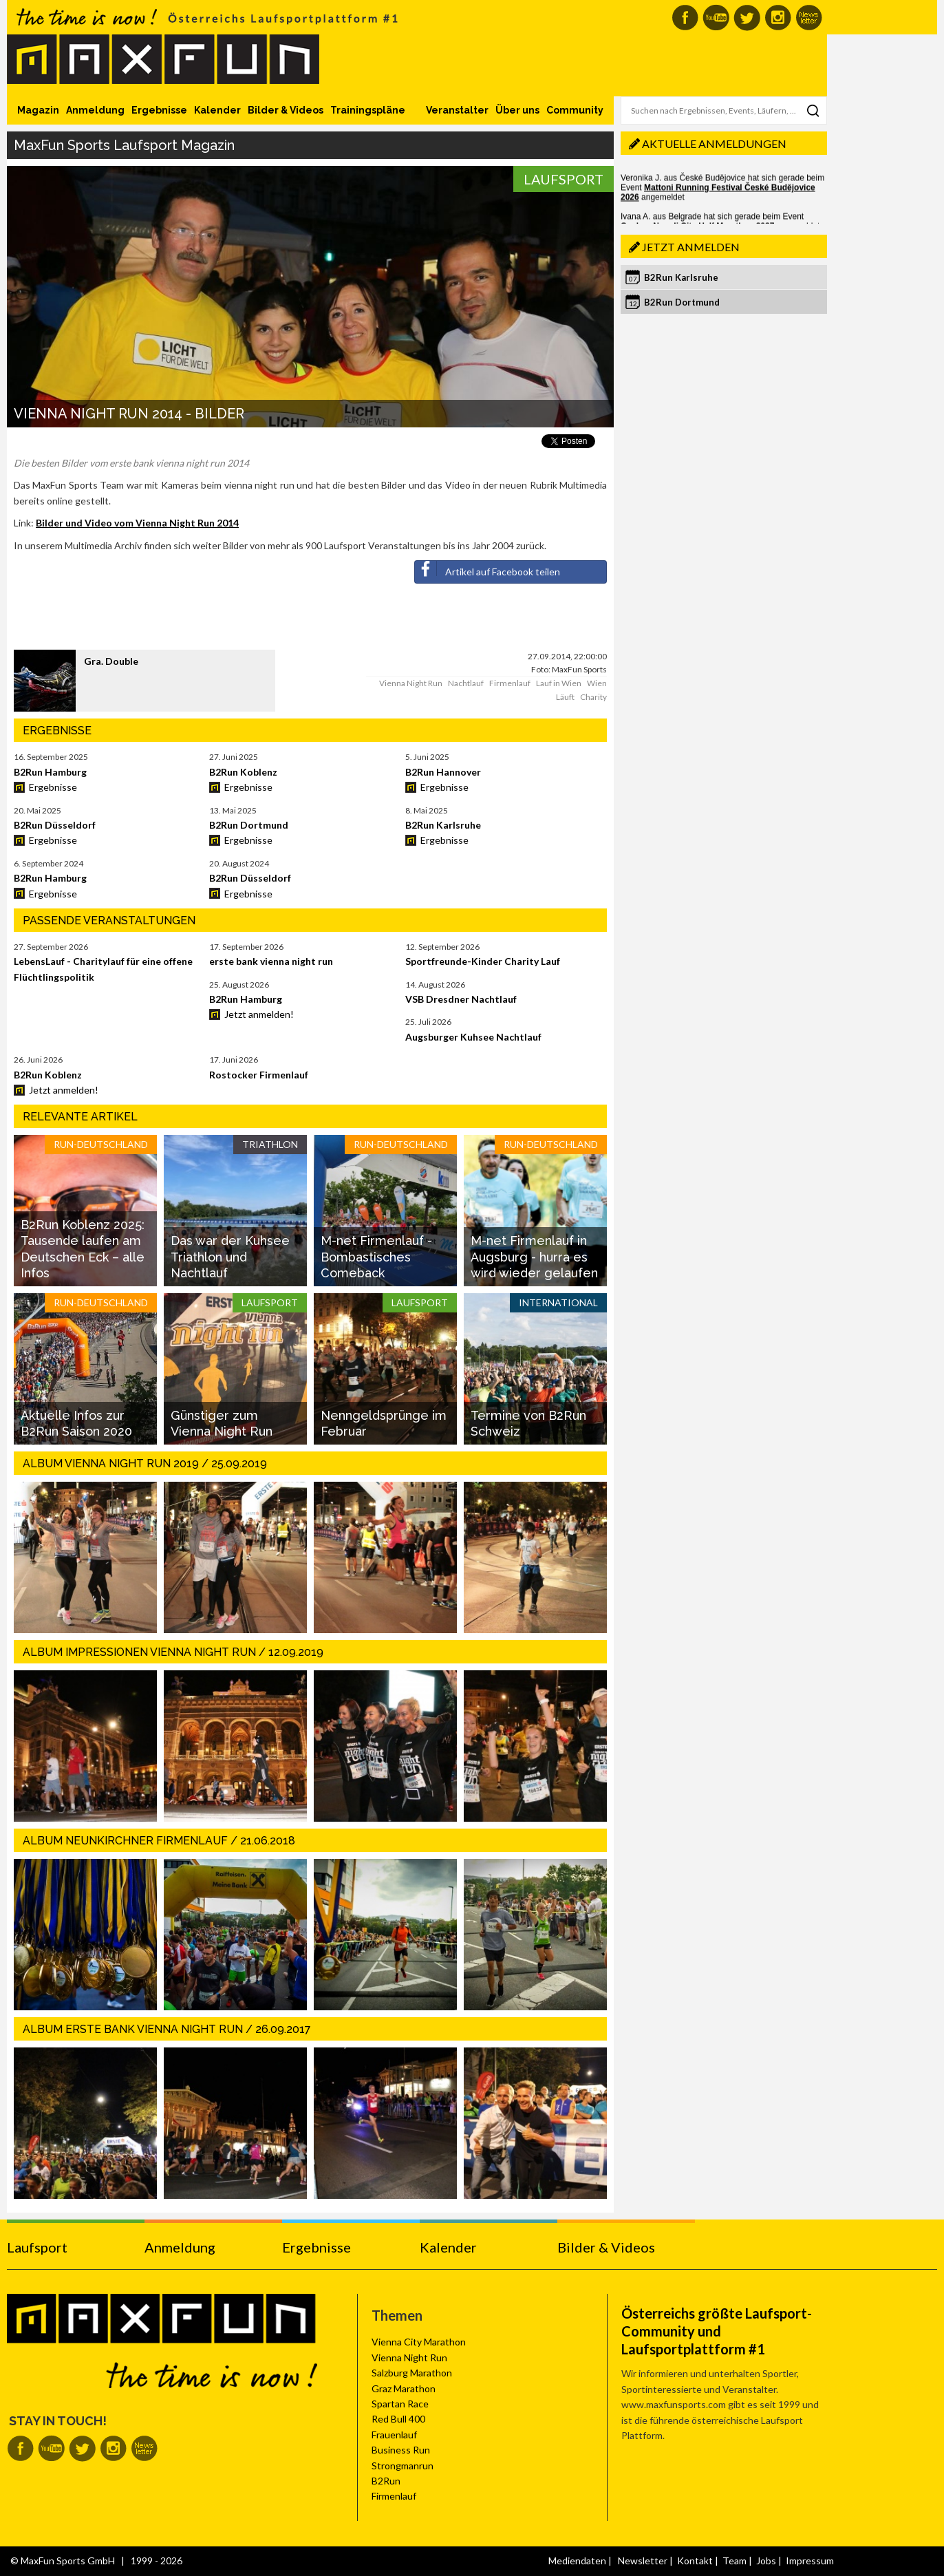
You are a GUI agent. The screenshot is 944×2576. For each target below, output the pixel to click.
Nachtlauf (466, 683)
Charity (593, 697)
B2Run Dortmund (682, 302)
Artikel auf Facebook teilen (487, 569)
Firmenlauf (509, 683)
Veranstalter (457, 110)
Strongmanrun (402, 2465)
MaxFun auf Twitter (746, 17)
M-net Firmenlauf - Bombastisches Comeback (376, 1256)
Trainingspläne (367, 110)
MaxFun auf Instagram (777, 17)
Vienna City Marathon (419, 2342)
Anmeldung (95, 110)
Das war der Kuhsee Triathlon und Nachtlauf (230, 1256)
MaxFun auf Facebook (685, 17)
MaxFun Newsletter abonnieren (808, 17)
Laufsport (563, 179)
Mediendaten (577, 2560)
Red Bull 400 (398, 2419)
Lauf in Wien (558, 683)
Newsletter (642, 2560)
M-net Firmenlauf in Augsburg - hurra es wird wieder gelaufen (534, 1256)
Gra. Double (111, 661)
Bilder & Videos (285, 110)
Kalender (217, 110)
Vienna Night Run (410, 683)
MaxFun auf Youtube (715, 17)
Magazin (38, 110)
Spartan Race (400, 2403)
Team (734, 2560)
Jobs (766, 2560)
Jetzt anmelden (691, 246)
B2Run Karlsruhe (681, 277)
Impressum (810, 2560)
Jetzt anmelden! (259, 1014)
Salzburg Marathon (412, 2372)
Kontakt (695, 2560)
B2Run (386, 2481)
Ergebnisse (159, 110)
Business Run (401, 2450)
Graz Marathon (404, 2388)
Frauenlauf (394, 2434)
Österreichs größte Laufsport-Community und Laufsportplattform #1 (716, 2331)
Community (574, 110)
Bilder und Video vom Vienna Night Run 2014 (137, 523)
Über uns (517, 110)
